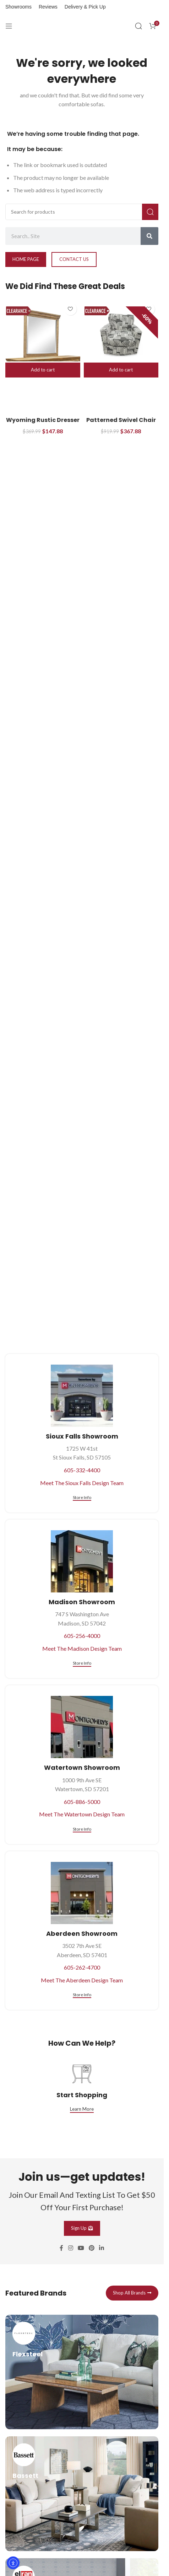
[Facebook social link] (61, 2300)
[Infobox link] (81, 2424)
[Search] (138, 26)
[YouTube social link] (80, 2300)
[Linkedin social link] (102, 2300)
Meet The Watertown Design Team (82, 1814)
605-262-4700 (82, 1967)
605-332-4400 (82, 1470)
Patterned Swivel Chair (121, 420)
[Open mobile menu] (9, 26)
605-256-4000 (82, 1635)
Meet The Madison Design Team (82, 1648)
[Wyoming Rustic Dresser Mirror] (42, 334)
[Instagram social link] (70, 2300)
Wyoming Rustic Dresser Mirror (43, 424)
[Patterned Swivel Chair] (121, 334)
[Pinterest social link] (92, 2300)
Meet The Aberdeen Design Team (82, 1980)
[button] (42, 370)
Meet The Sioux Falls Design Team (82, 1482)
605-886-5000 (82, 1801)
